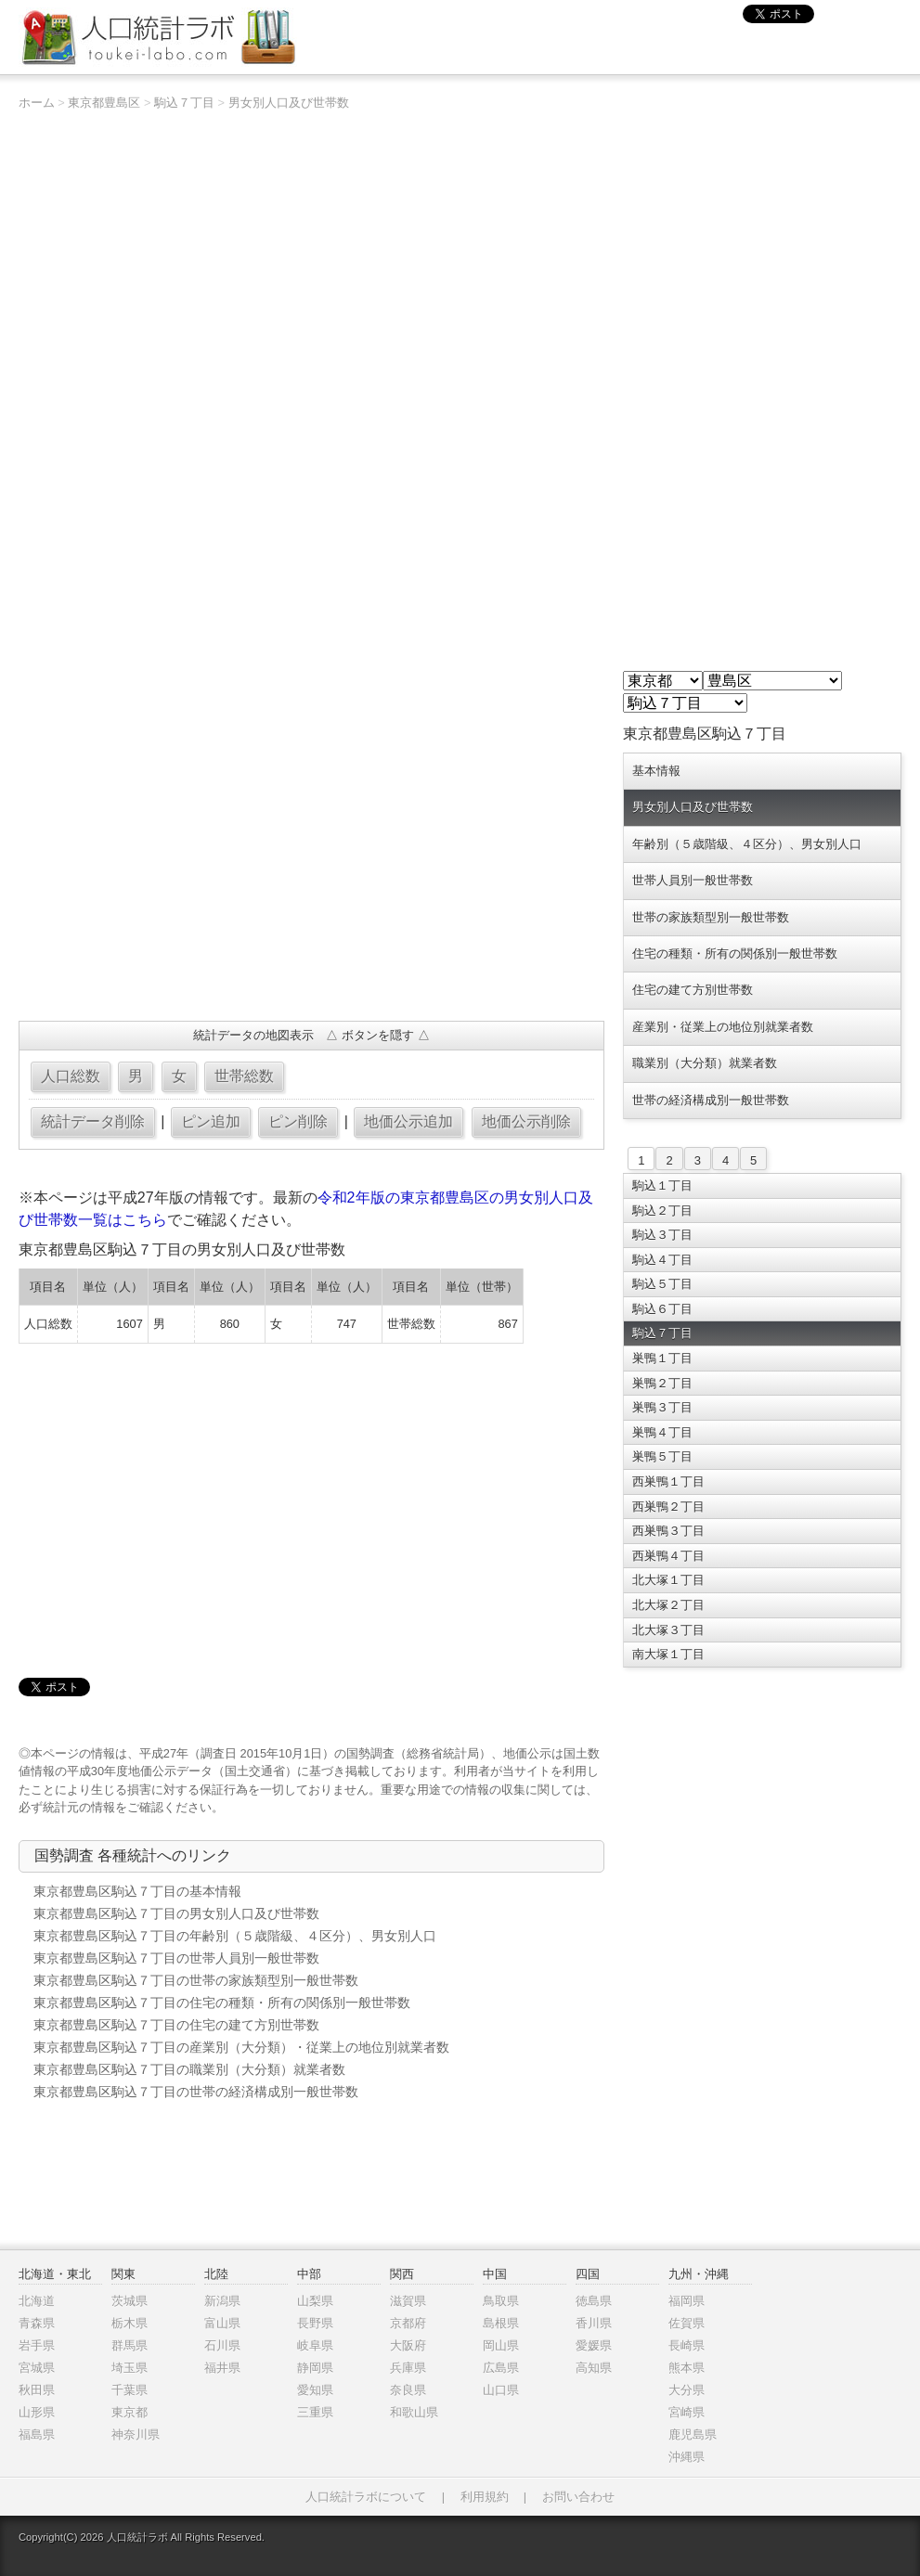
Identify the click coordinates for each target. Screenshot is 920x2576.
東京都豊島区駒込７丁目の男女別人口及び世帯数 (176, 1913)
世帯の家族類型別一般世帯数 (710, 917)
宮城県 (37, 2368)
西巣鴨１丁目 (668, 1481)
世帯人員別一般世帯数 (692, 880)
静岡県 (315, 2368)
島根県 (501, 2323)
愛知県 (315, 2390)
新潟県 (222, 2301)
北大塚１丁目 (668, 1580)
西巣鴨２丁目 (668, 1506)
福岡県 (686, 2301)
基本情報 (656, 771)
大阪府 (408, 2345)
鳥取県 (501, 2301)
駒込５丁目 (662, 1284)
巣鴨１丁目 (662, 1358)
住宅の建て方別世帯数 (692, 990)
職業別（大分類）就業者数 (704, 1063)
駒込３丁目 (662, 1235)
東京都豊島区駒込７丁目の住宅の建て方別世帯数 (176, 2024)
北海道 (37, 2301)
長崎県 (686, 2345)
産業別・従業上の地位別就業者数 (722, 1027)
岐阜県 (315, 2345)
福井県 (222, 2368)
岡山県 (501, 2345)
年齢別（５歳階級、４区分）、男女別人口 (747, 844)
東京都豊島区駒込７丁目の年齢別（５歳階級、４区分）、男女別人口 (234, 1935)
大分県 (686, 2390)
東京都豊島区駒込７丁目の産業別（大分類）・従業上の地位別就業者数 (241, 2047)
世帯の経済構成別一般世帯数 (710, 1100)
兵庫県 (408, 2368)
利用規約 (484, 2497)
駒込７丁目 (184, 102)
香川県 (594, 2323)
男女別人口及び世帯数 (288, 102)
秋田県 (37, 2390)
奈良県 (408, 2390)
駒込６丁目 (662, 1309)
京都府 (408, 2323)
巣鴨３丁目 (662, 1407)
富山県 (222, 2323)
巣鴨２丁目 (662, 1383)
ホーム (37, 102)
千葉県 (129, 2390)
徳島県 (594, 2301)
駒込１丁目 (662, 1185)
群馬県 (129, 2345)
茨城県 (129, 2301)
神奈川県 (135, 2434)
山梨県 (315, 2301)
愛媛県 (594, 2345)
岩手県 (37, 2345)
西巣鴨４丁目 (668, 1556)
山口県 (501, 2390)
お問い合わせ (578, 2497)
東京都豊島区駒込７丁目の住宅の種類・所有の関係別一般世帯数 (221, 2002)
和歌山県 (414, 2412)
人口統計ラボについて (365, 2497)
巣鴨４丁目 (662, 1432)
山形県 (37, 2412)
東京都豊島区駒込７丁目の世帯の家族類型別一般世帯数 (195, 1980)
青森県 (37, 2323)
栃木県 (129, 2323)
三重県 (315, 2412)
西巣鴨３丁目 (668, 1531)
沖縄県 (686, 2457)
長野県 (315, 2323)
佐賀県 (686, 2323)
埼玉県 (129, 2368)
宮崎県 (686, 2412)
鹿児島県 (692, 2434)
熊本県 (686, 2368)
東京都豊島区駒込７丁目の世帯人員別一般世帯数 (176, 1958)
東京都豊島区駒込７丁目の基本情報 (137, 1891)
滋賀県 (408, 2301)
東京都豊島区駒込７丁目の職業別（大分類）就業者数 (189, 2069)
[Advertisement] (311, 872)
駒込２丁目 (662, 1210)
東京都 (129, 2412)
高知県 (594, 2368)
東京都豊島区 (104, 102)
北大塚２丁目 (668, 1605)
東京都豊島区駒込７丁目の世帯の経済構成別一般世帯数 (195, 2091)
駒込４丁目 (662, 1260)
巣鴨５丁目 (662, 1456)
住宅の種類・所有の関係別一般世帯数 (734, 953)
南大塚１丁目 (668, 1654)
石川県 (222, 2345)
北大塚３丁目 (668, 1630)
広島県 (501, 2368)
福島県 (37, 2434)
